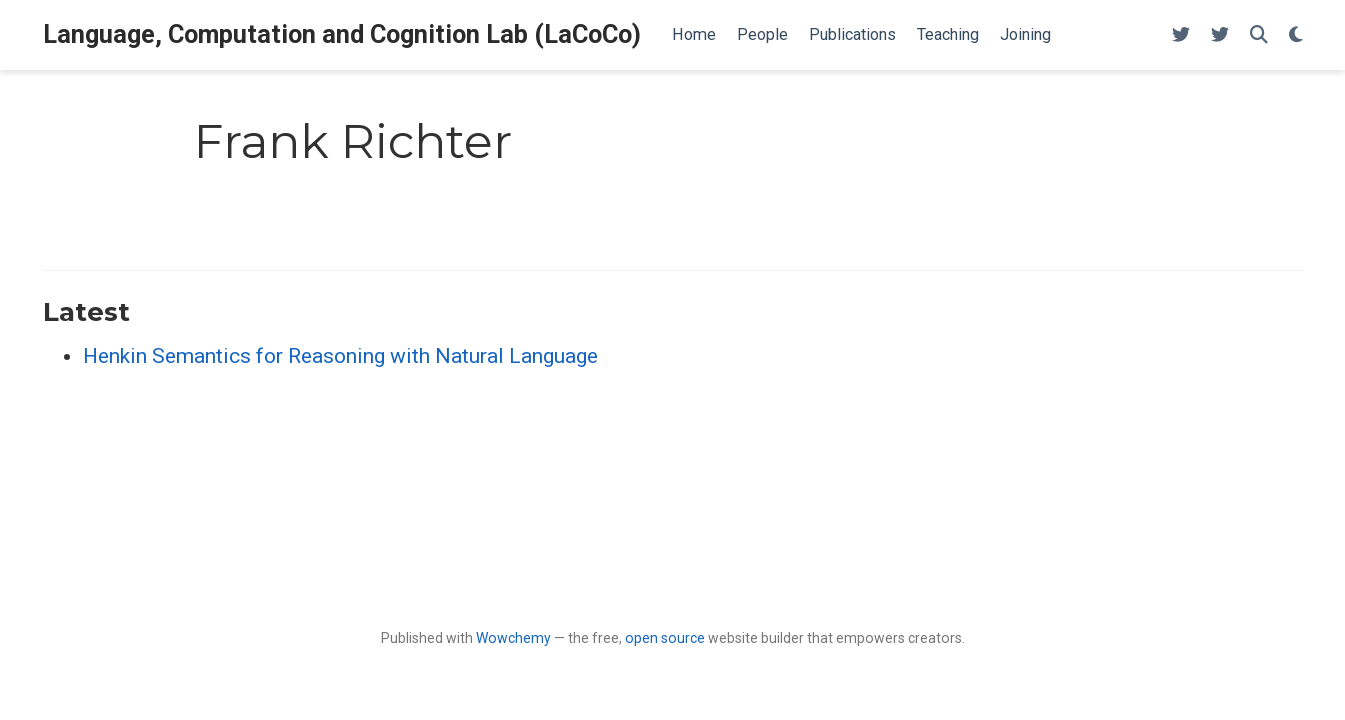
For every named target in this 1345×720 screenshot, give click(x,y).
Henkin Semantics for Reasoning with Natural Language (340, 356)
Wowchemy (513, 638)
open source (665, 638)
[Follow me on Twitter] (1181, 35)
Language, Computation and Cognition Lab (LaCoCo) (342, 34)
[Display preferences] (1296, 35)
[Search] (1259, 35)
